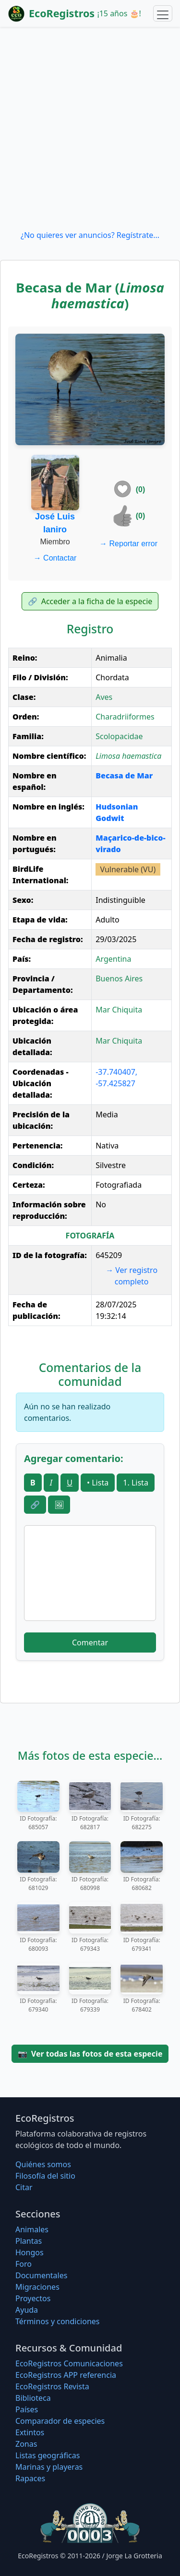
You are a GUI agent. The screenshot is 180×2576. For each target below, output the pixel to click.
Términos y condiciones (57, 2321)
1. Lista (135, 1482)
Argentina (113, 959)
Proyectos (32, 2298)
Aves (104, 697)
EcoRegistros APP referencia (65, 2375)
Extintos (29, 2432)
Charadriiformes (125, 716)
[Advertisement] (90, 128)
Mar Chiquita (119, 1009)
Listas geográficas (47, 2455)
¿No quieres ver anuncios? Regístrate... (90, 235)
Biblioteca (33, 2398)
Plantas (28, 2241)
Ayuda (26, 2310)
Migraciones (37, 2287)
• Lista (97, 1482)
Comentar (90, 1642)
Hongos (29, 2252)
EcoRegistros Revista (52, 2386)
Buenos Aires (119, 978)
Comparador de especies (60, 2421)
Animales (31, 2229)
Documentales (41, 2275)
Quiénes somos (43, 2164)
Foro (23, 2264)
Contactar (55, 558)
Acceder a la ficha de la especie (90, 601)
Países (26, 2409)
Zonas (26, 2444)
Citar (24, 2187)
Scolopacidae (119, 736)
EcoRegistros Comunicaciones (69, 2363)
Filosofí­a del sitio (45, 2176)
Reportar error (128, 544)
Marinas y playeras (49, 2467)
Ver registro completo (131, 1276)
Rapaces (30, 2478)
